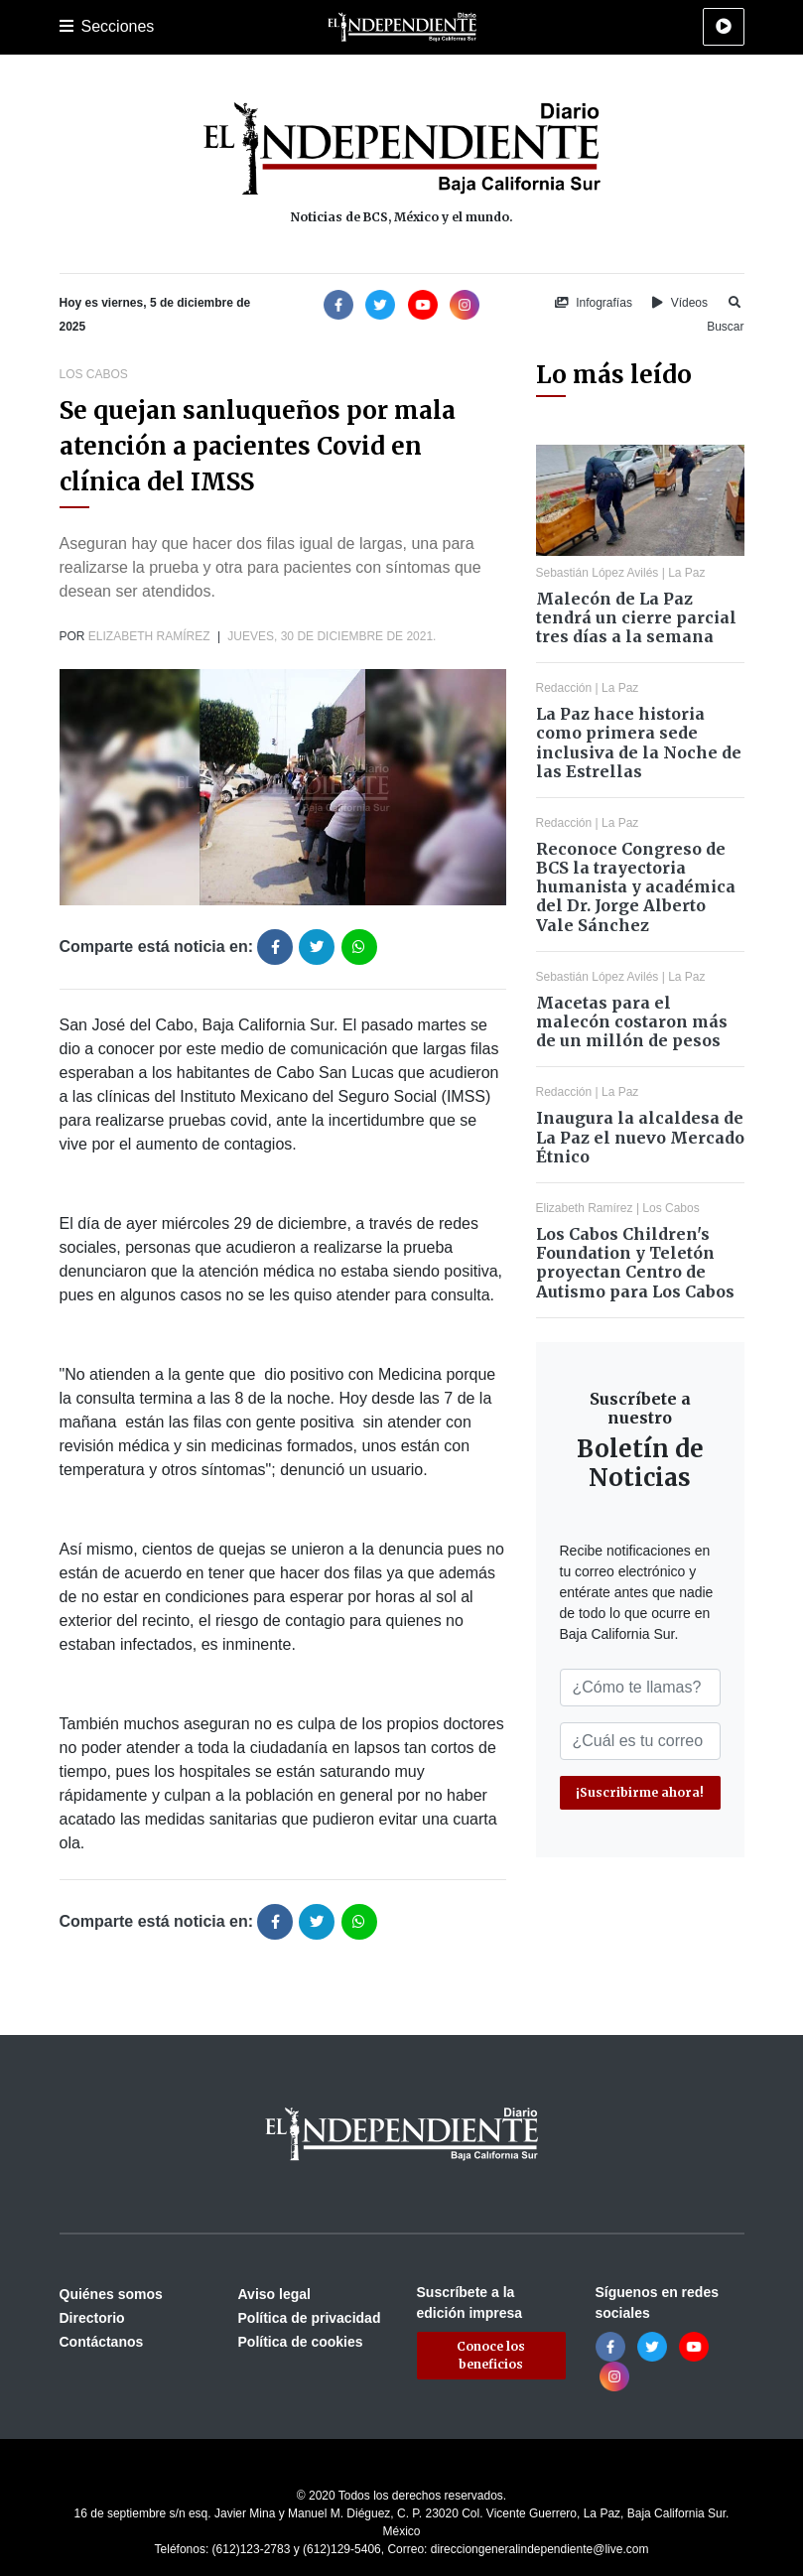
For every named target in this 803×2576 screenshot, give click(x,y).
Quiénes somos (111, 2294)
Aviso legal (274, 2294)
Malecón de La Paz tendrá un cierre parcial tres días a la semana (636, 617)
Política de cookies (300, 2342)
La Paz (686, 573)
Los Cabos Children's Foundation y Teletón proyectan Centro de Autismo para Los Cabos (635, 1262)
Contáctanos (102, 2342)
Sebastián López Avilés (597, 573)
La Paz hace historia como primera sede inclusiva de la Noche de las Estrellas (638, 742)
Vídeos (680, 303)
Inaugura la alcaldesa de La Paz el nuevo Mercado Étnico (640, 1136)
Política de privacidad (309, 2318)
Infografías (593, 303)
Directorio (92, 2318)
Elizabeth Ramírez (149, 636)
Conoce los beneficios (491, 2355)
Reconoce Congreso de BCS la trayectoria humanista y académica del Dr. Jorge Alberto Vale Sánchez (636, 887)
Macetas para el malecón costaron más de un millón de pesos (632, 1021)
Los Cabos (94, 374)
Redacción (564, 688)
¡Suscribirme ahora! (640, 1792)
